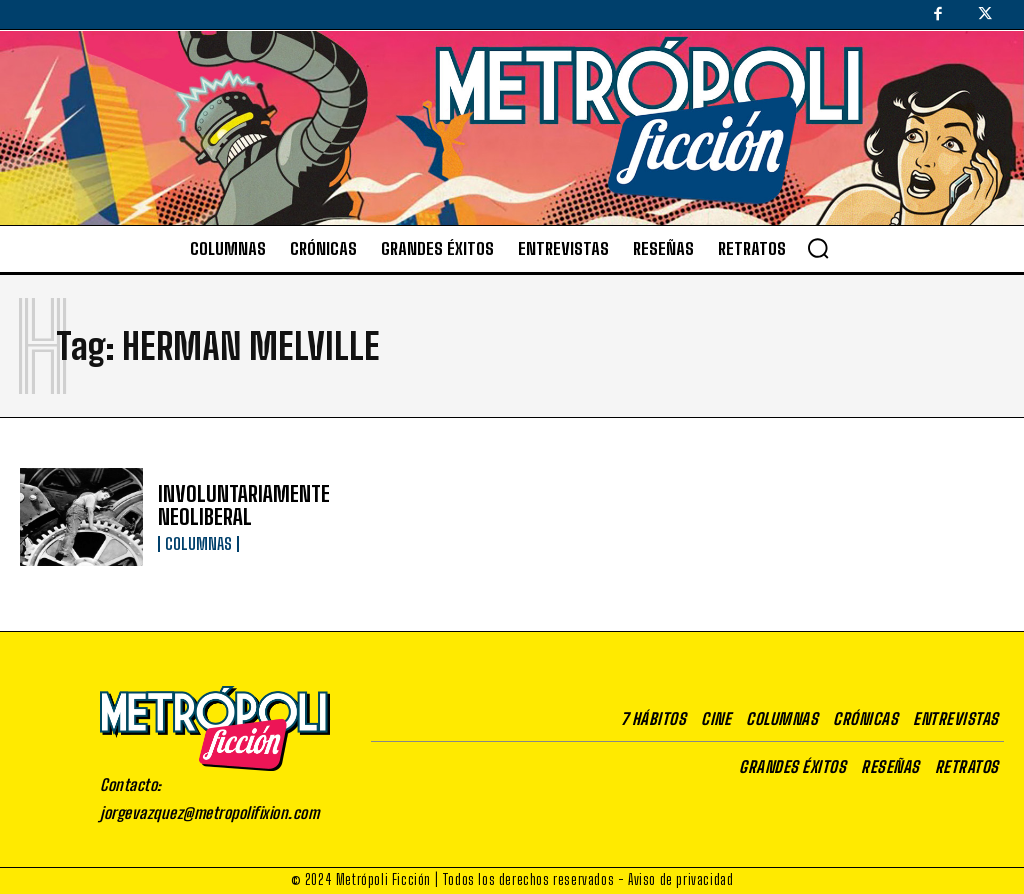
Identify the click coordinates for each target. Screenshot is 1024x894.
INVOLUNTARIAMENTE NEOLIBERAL (239, 505)
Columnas (198, 543)
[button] (818, 248)
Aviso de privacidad (680, 879)
